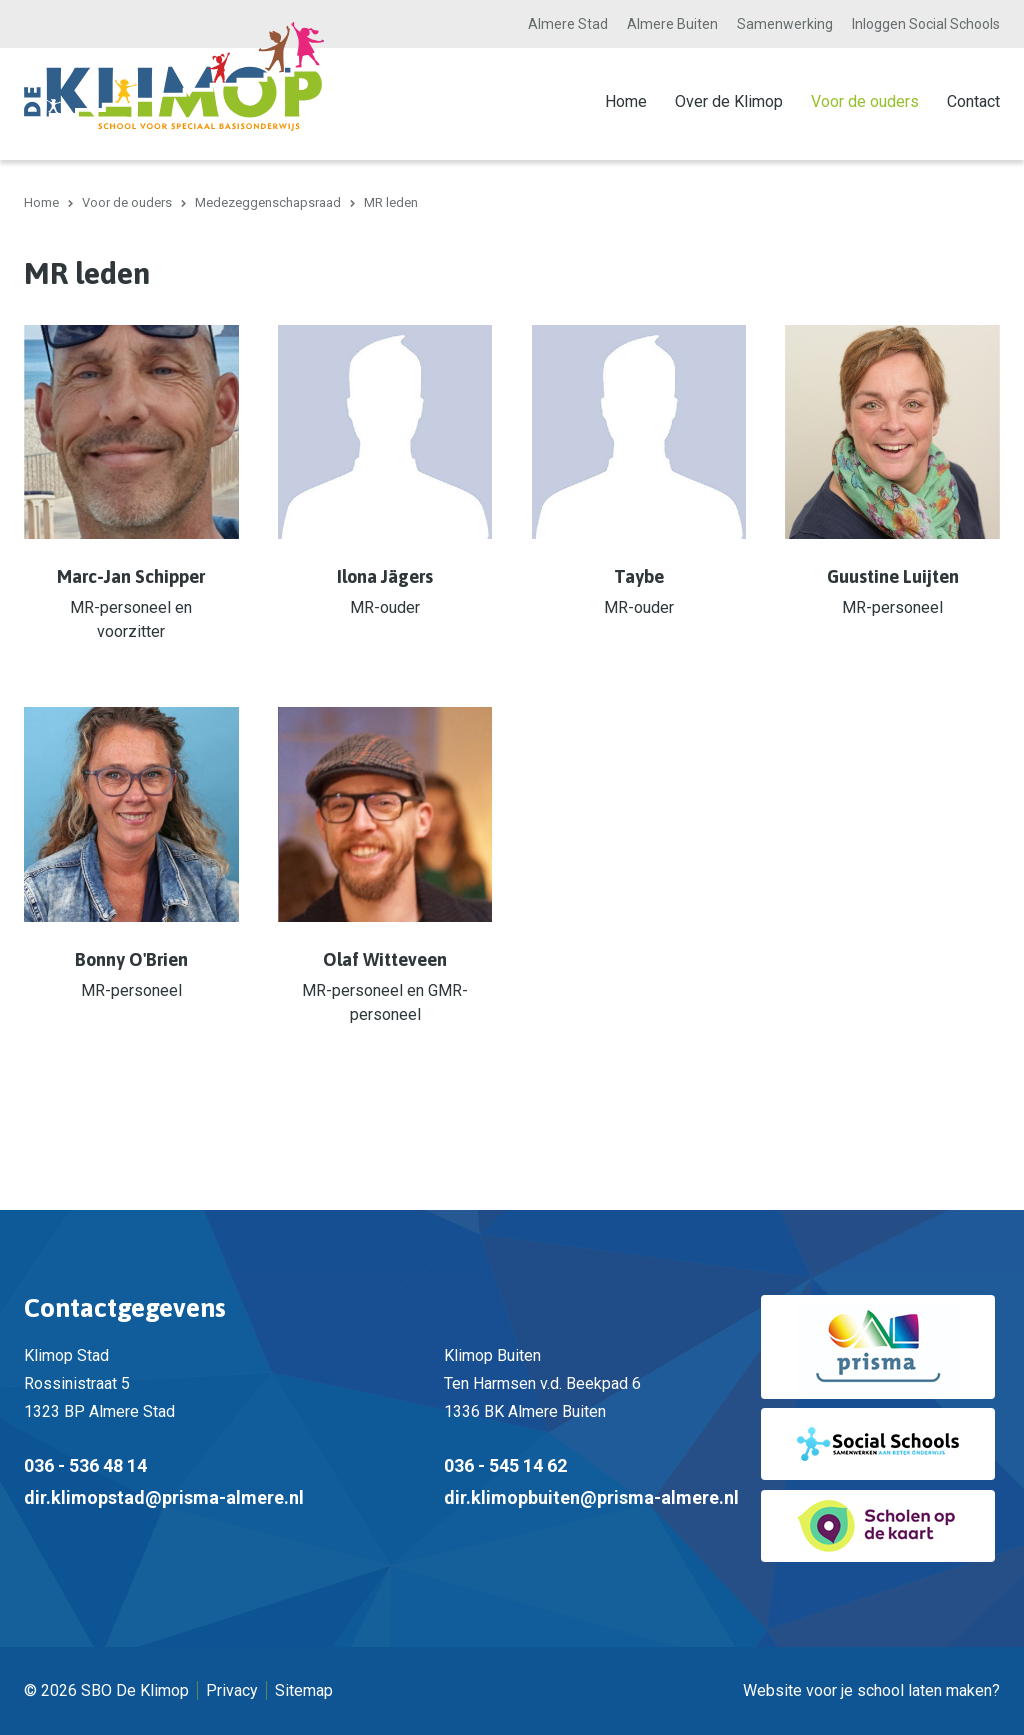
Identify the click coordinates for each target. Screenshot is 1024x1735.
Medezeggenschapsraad (268, 202)
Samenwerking (785, 24)
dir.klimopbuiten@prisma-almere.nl (591, 1497)
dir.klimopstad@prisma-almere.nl (164, 1497)
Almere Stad (568, 24)
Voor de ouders (865, 101)
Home (626, 101)
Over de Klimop (729, 101)
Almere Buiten (672, 24)
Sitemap (304, 1690)
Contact (973, 101)
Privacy (232, 1690)
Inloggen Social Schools (926, 24)
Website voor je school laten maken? (871, 1690)
